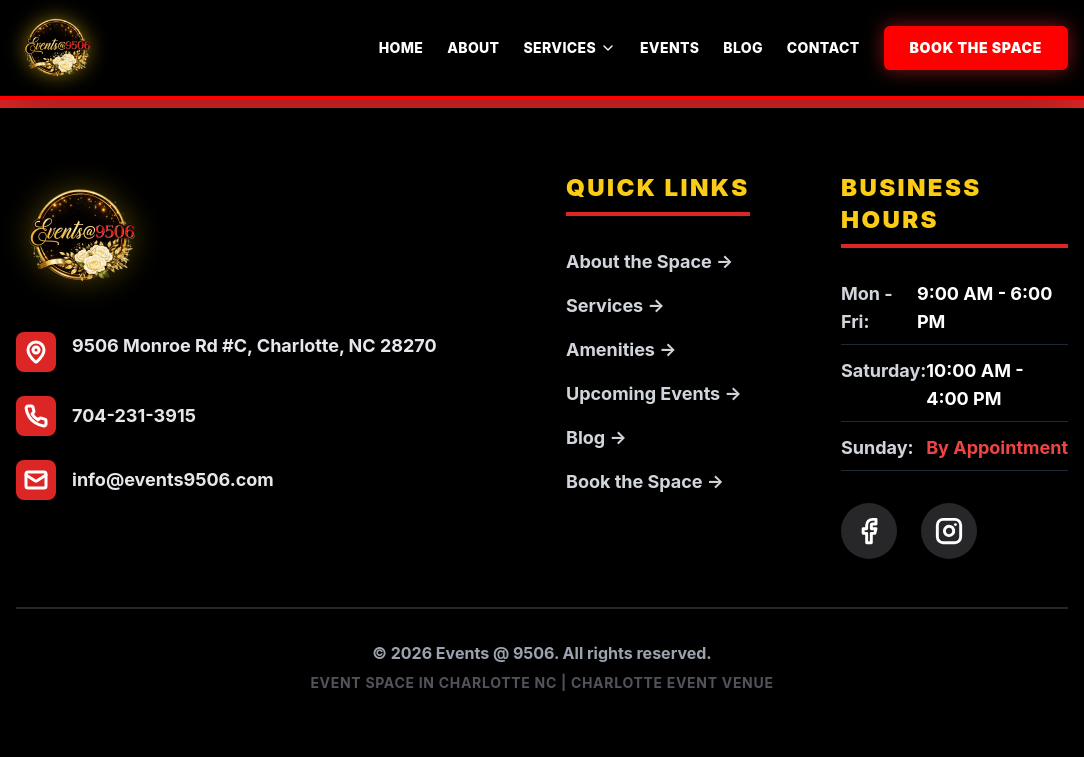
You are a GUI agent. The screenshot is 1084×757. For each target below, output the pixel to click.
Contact (823, 47)
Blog (743, 47)
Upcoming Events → (654, 393)
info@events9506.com (173, 479)
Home (401, 47)
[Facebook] (869, 531)
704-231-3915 (134, 415)
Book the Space (976, 47)
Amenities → (621, 349)
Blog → (596, 437)
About (473, 47)
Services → (615, 305)
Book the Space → (645, 481)
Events (669, 47)
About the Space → (649, 261)
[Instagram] (949, 531)
